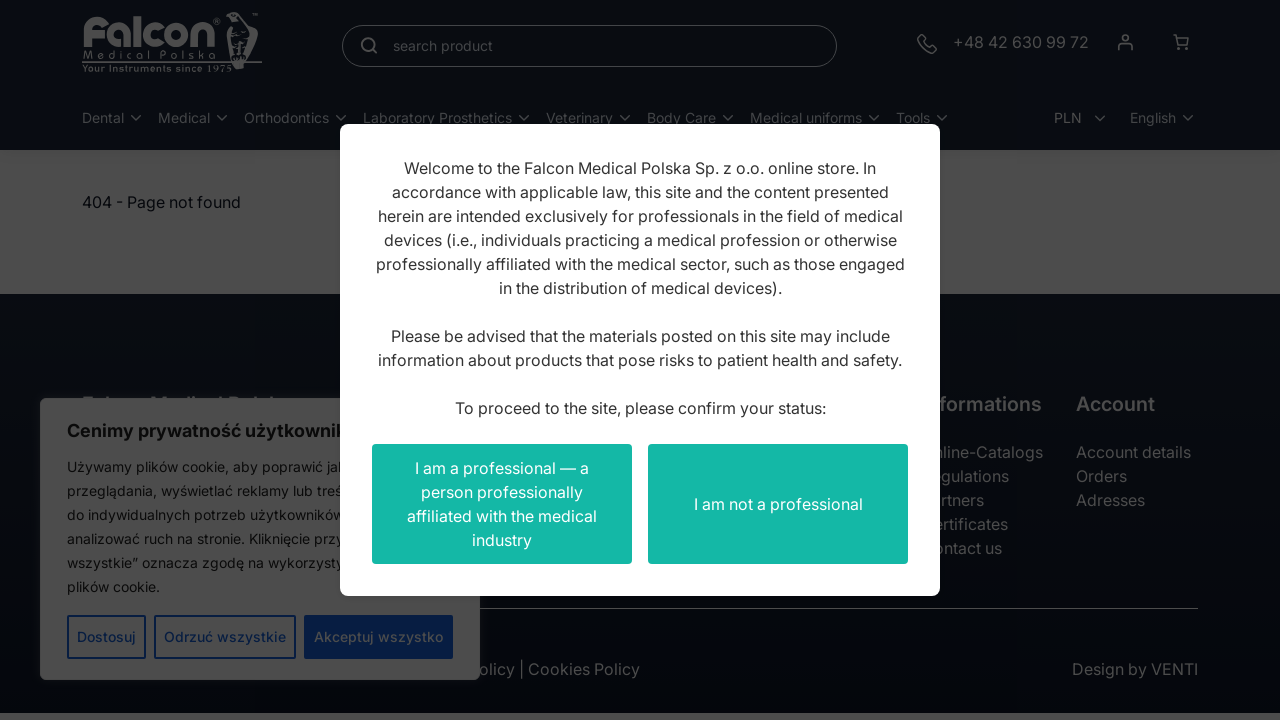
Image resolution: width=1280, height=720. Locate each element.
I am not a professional (778, 504)
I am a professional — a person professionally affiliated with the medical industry (502, 504)
